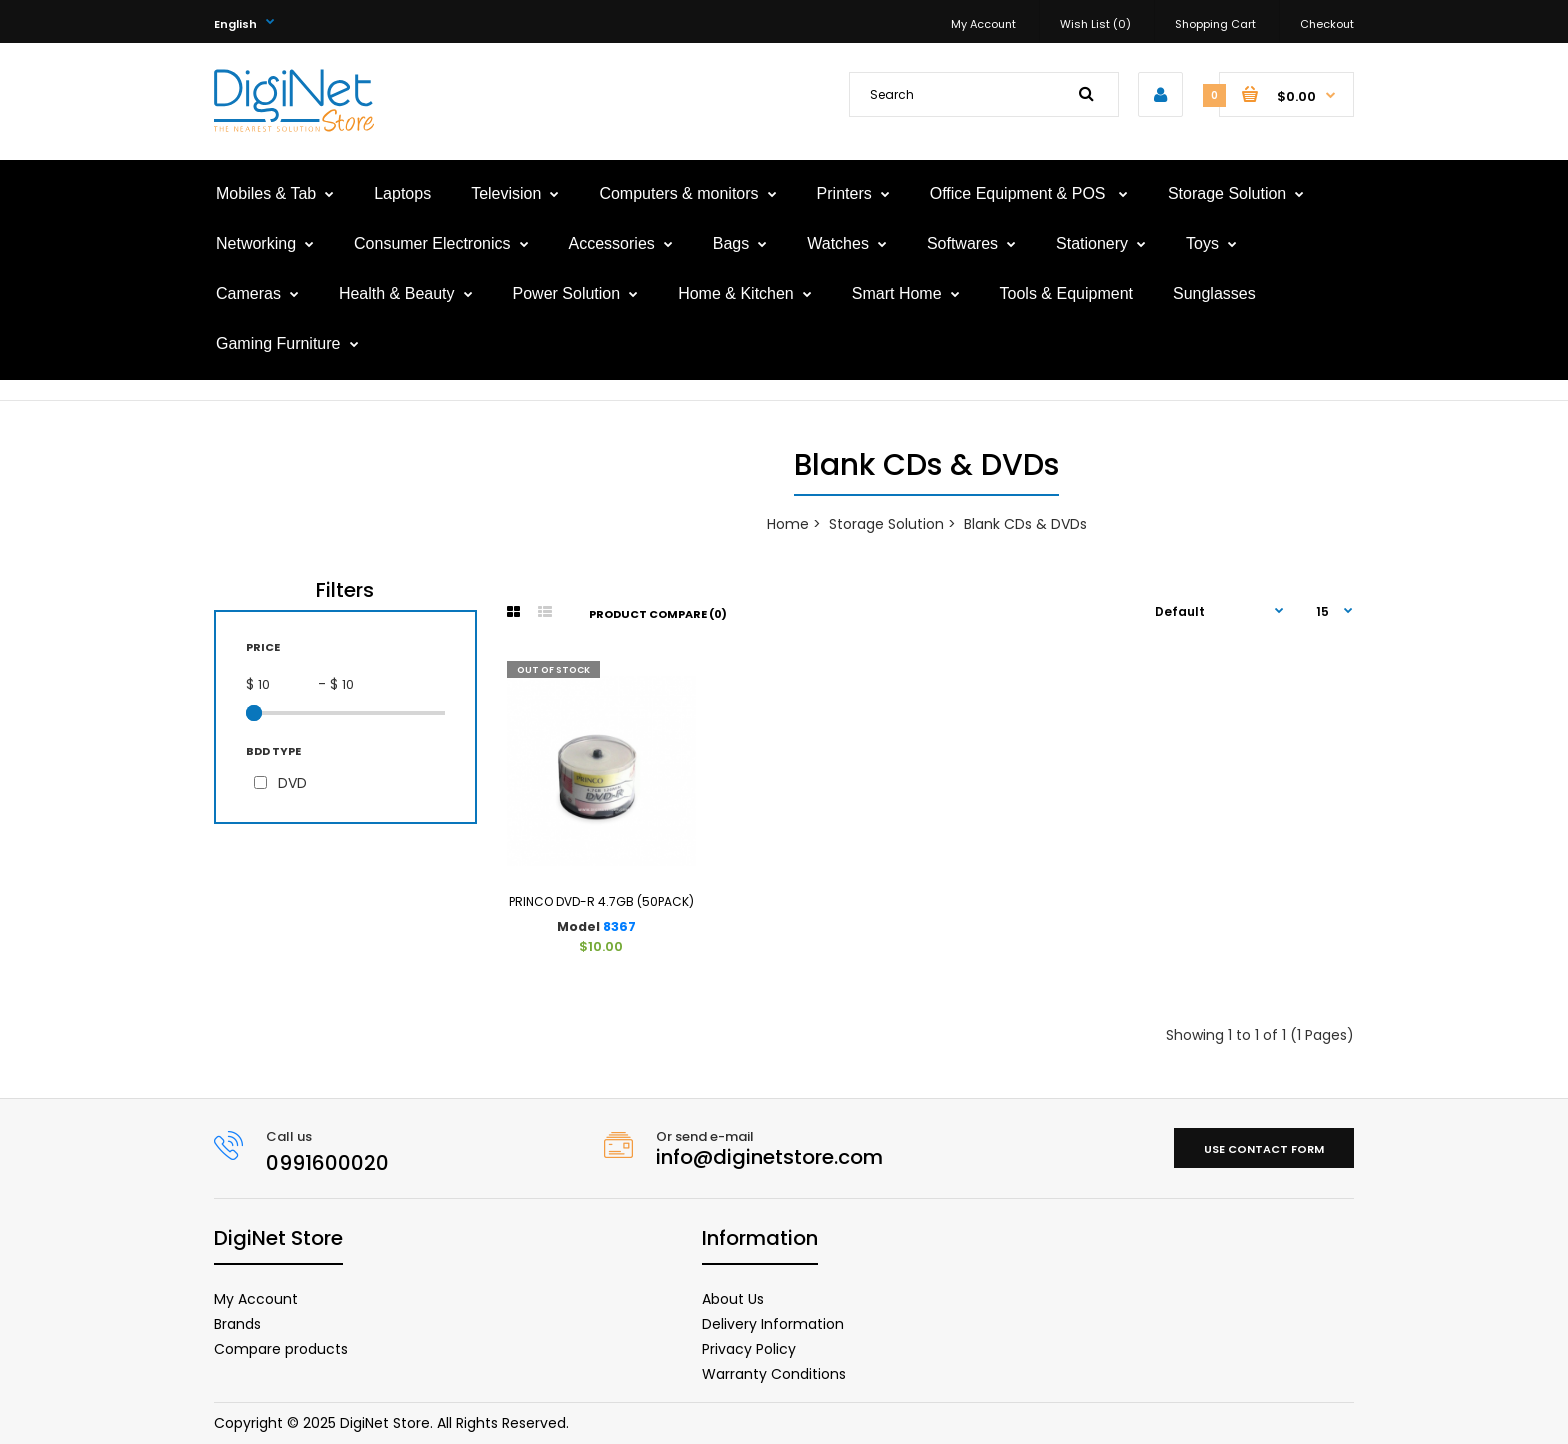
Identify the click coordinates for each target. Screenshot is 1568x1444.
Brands (237, 1324)
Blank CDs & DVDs (1025, 524)
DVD (292, 783)
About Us (733, 1299)
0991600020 (327, 1163)
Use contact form (1264, 1149)
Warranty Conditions (774, 1374)
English (235, 24)
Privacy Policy (749, 1349)
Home (788, 524)
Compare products (281, 1349)
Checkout (1327, 24)
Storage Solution (886, 524)
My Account (983, 24)
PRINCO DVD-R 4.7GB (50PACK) (601, 901)
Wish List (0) (1095, 24)
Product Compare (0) (658, 614)
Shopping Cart (1215, 24)
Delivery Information (773, 1324)
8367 (619, 926)
